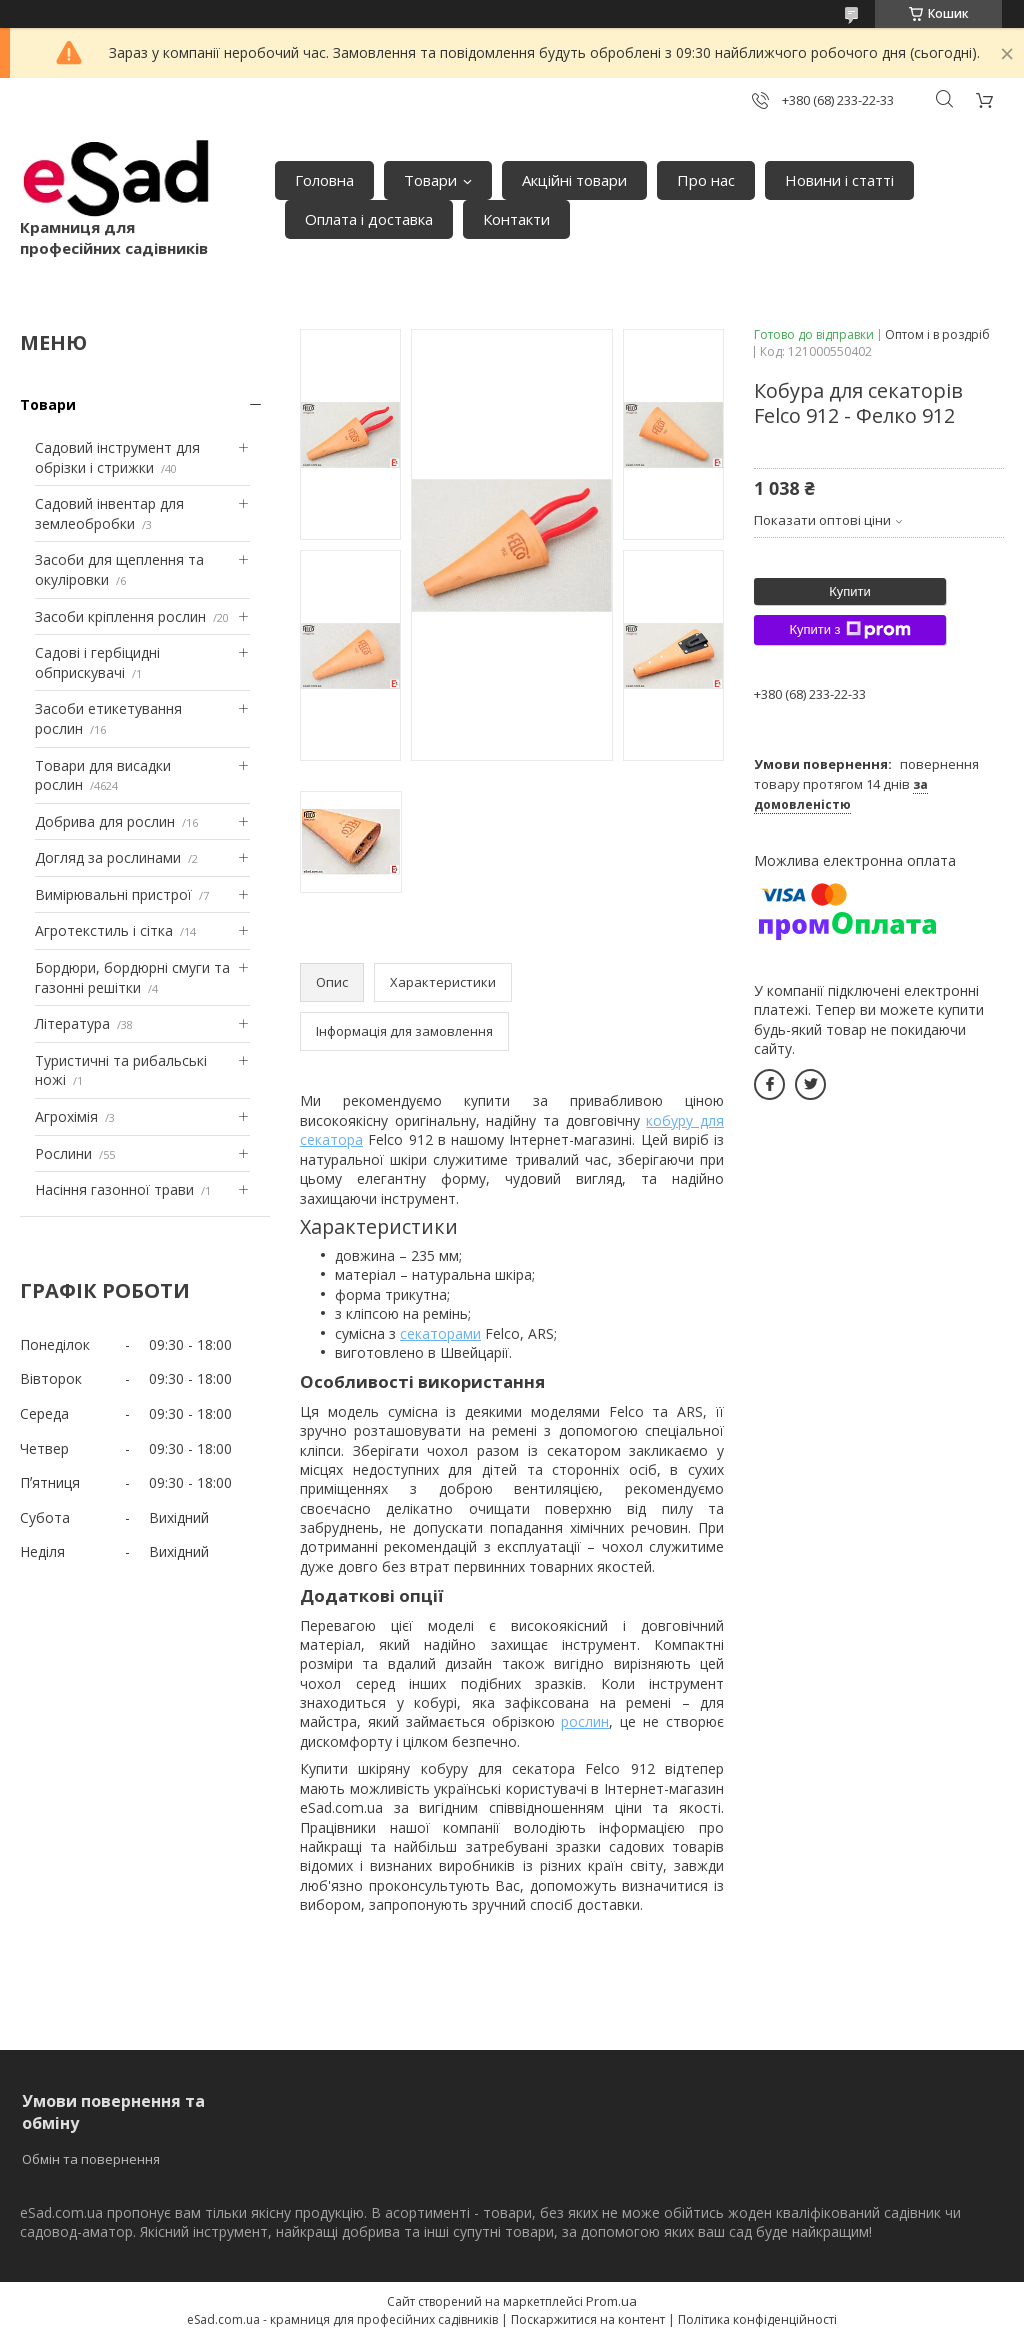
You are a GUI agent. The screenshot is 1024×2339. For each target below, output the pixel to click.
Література (72, 1023)
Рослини (63, 1153)
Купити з (849, 630)
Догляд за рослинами (108, 857)
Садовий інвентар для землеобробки (109, 513)
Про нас (706, 180)
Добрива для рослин (105, 821)
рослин (585, 1721)
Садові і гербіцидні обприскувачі (97, 662)
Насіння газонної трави (114, 1189)
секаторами (440, 1333)
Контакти (516, 219)
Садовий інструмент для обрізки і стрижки (117, 457)
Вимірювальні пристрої (113, 894)
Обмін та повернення (91, 2159)
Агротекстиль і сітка (104, 930)
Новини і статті (839, 180)
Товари (430, 180)
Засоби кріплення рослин (120, 616)
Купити (850, 591)
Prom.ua (611, 2301)
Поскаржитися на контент (588, 2319)
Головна (324, 180)
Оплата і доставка (369, 219)
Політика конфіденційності (757, 2319)
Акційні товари (574, 180)
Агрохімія (66, 1116)
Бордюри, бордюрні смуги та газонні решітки (132, 977)
